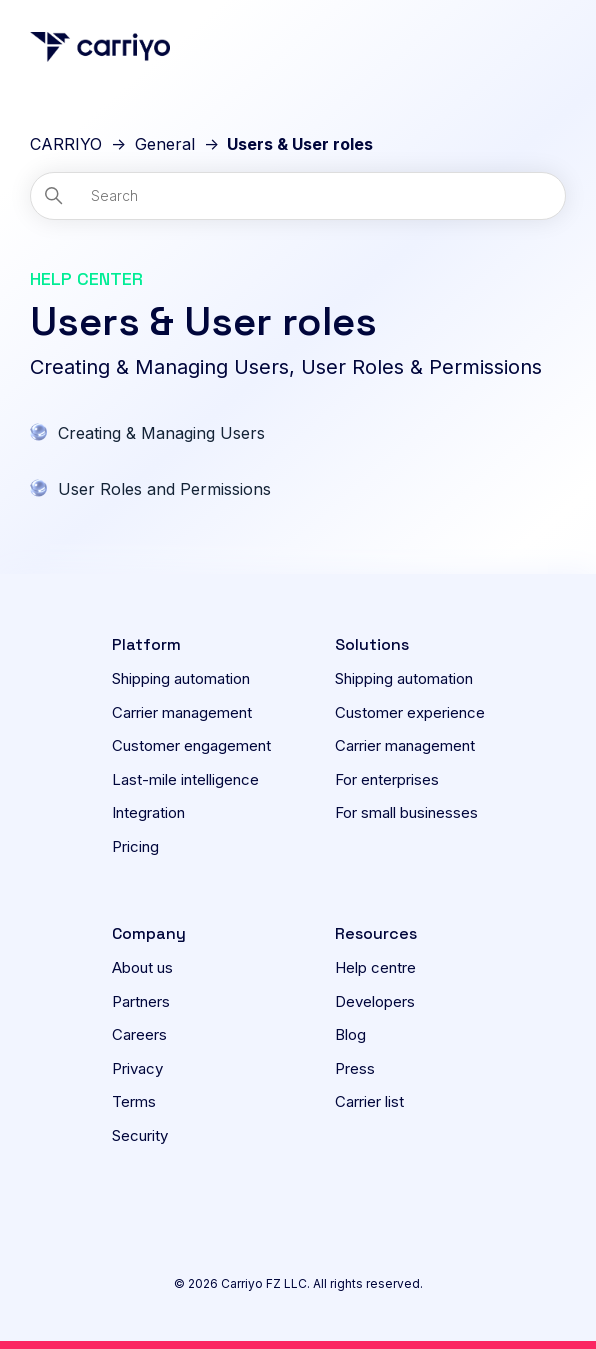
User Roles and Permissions (164, 489)
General (165, 144)
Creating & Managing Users (161, 433)
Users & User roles (300, 144)
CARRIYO (66, 144)
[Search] (298, 196)
